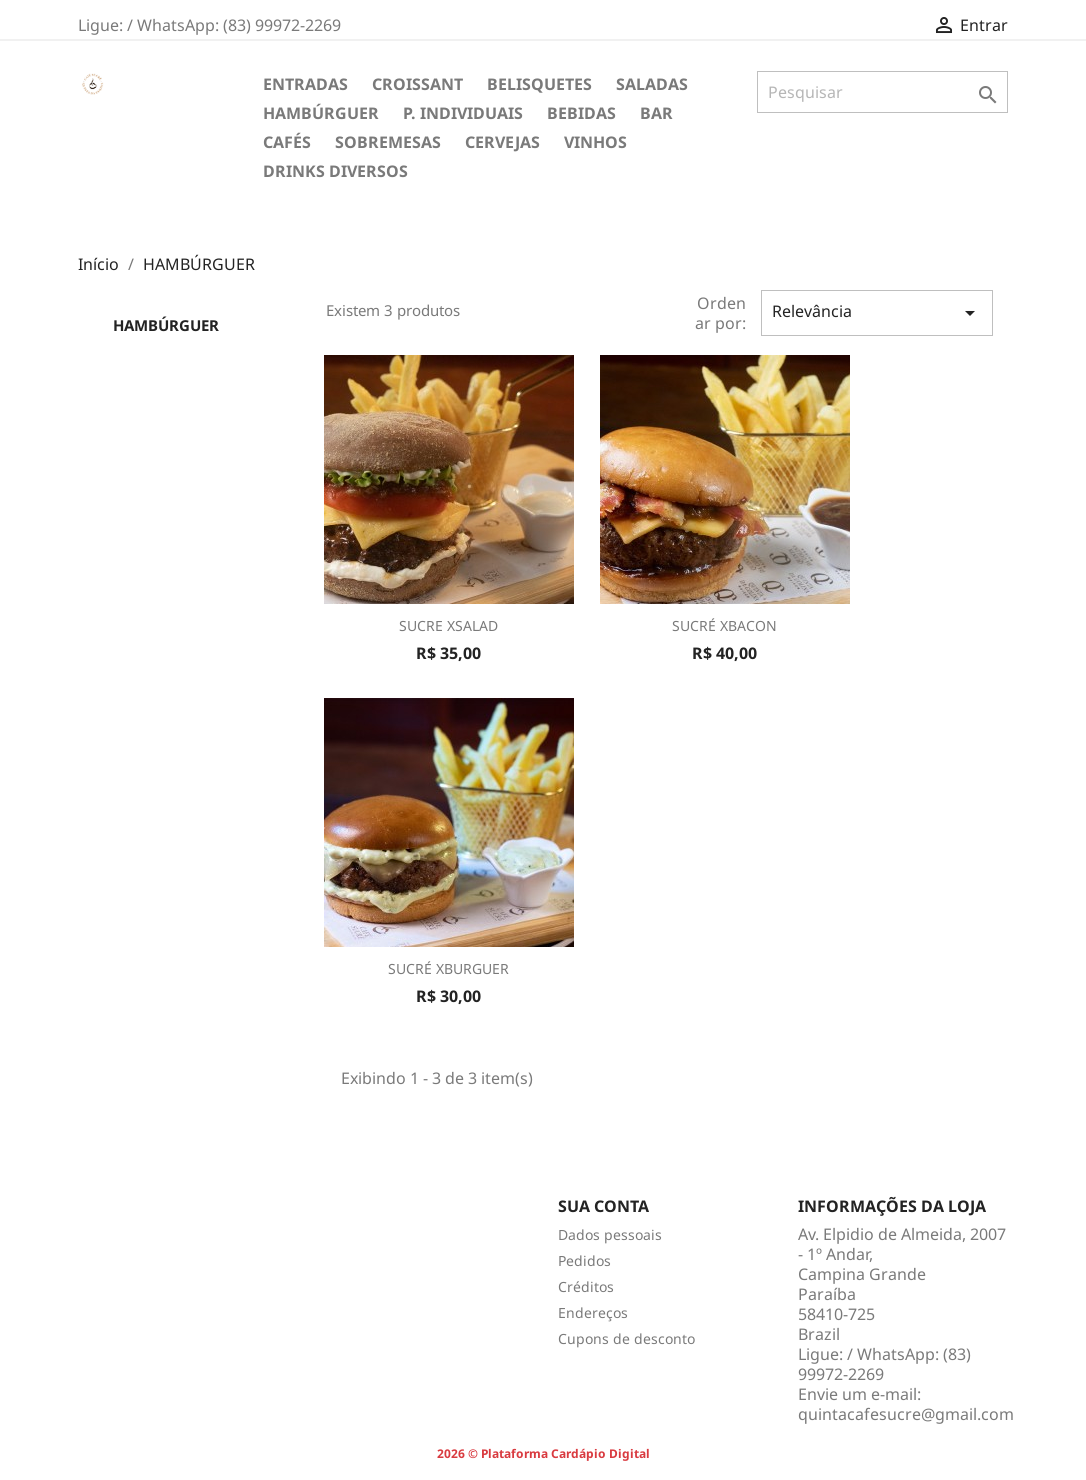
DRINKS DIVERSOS (335, 171)
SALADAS (652, 84)
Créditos (586, 1286)
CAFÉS (287, 142)
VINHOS (595, 142)
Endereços (593, 1312)
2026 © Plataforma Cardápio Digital (543, 1453)
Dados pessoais (610, 1234)
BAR (656, 113)
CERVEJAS (502, 142)
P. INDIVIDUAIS (463, 113)
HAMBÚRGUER (321, 113)
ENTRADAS (305, 84)
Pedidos (584, 1260)
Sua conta (603, 1206)
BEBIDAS (581, 113)
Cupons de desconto (626, 1338)
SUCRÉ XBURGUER (448, 968)
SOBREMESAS (388, 142)
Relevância (877, 312)
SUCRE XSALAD (448, 625)
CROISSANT (417, 84)
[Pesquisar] (882, 92)
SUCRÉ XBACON (724, 625)
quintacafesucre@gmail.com (906, 1414)
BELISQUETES (539, 84)
